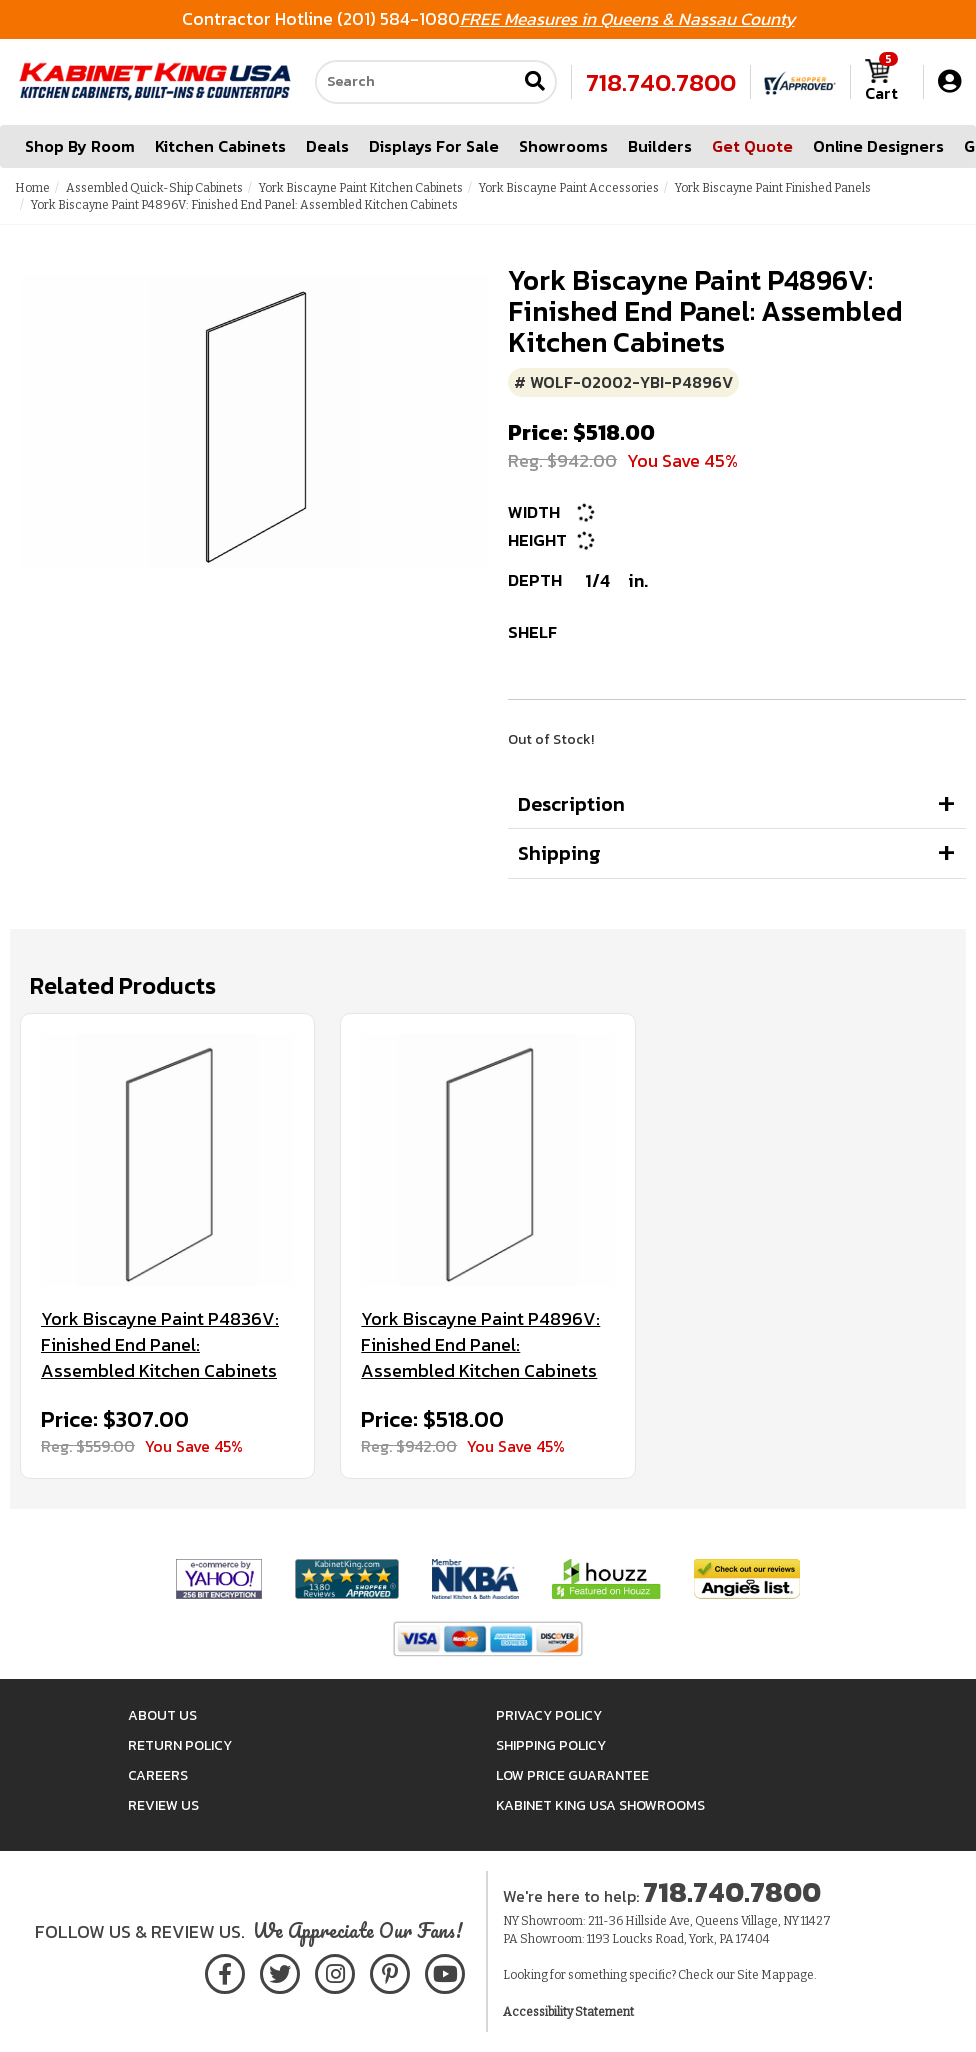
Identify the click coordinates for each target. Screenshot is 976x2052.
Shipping (559, 853)
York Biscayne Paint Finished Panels (773, 188)
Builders (660, 146)
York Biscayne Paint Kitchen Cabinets (361, 188)
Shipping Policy (551, 1745)
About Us (162, 1715)
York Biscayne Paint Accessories (569, 188)
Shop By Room (80, 146)
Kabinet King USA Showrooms (600, 1805)
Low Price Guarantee (572, 1775)
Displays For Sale (434, 146)
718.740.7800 (661, 82)
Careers (158, 1775)
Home (32, 188)
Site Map (761, 1975)
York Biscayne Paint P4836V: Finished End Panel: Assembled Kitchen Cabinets (160, 1344)
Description (571, 804)
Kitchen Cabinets (220, 146)
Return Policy (180, 1745)
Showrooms (563, 146)
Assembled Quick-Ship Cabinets (154, 188)
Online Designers (878, 146)
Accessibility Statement (568, 2012)
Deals (327, 146)
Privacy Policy (549, 1715)
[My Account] (949, 81)
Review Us (163, 1805)
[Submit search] (535, 82)
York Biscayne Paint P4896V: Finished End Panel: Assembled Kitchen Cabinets (480, 1344)
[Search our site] (416, 82)
